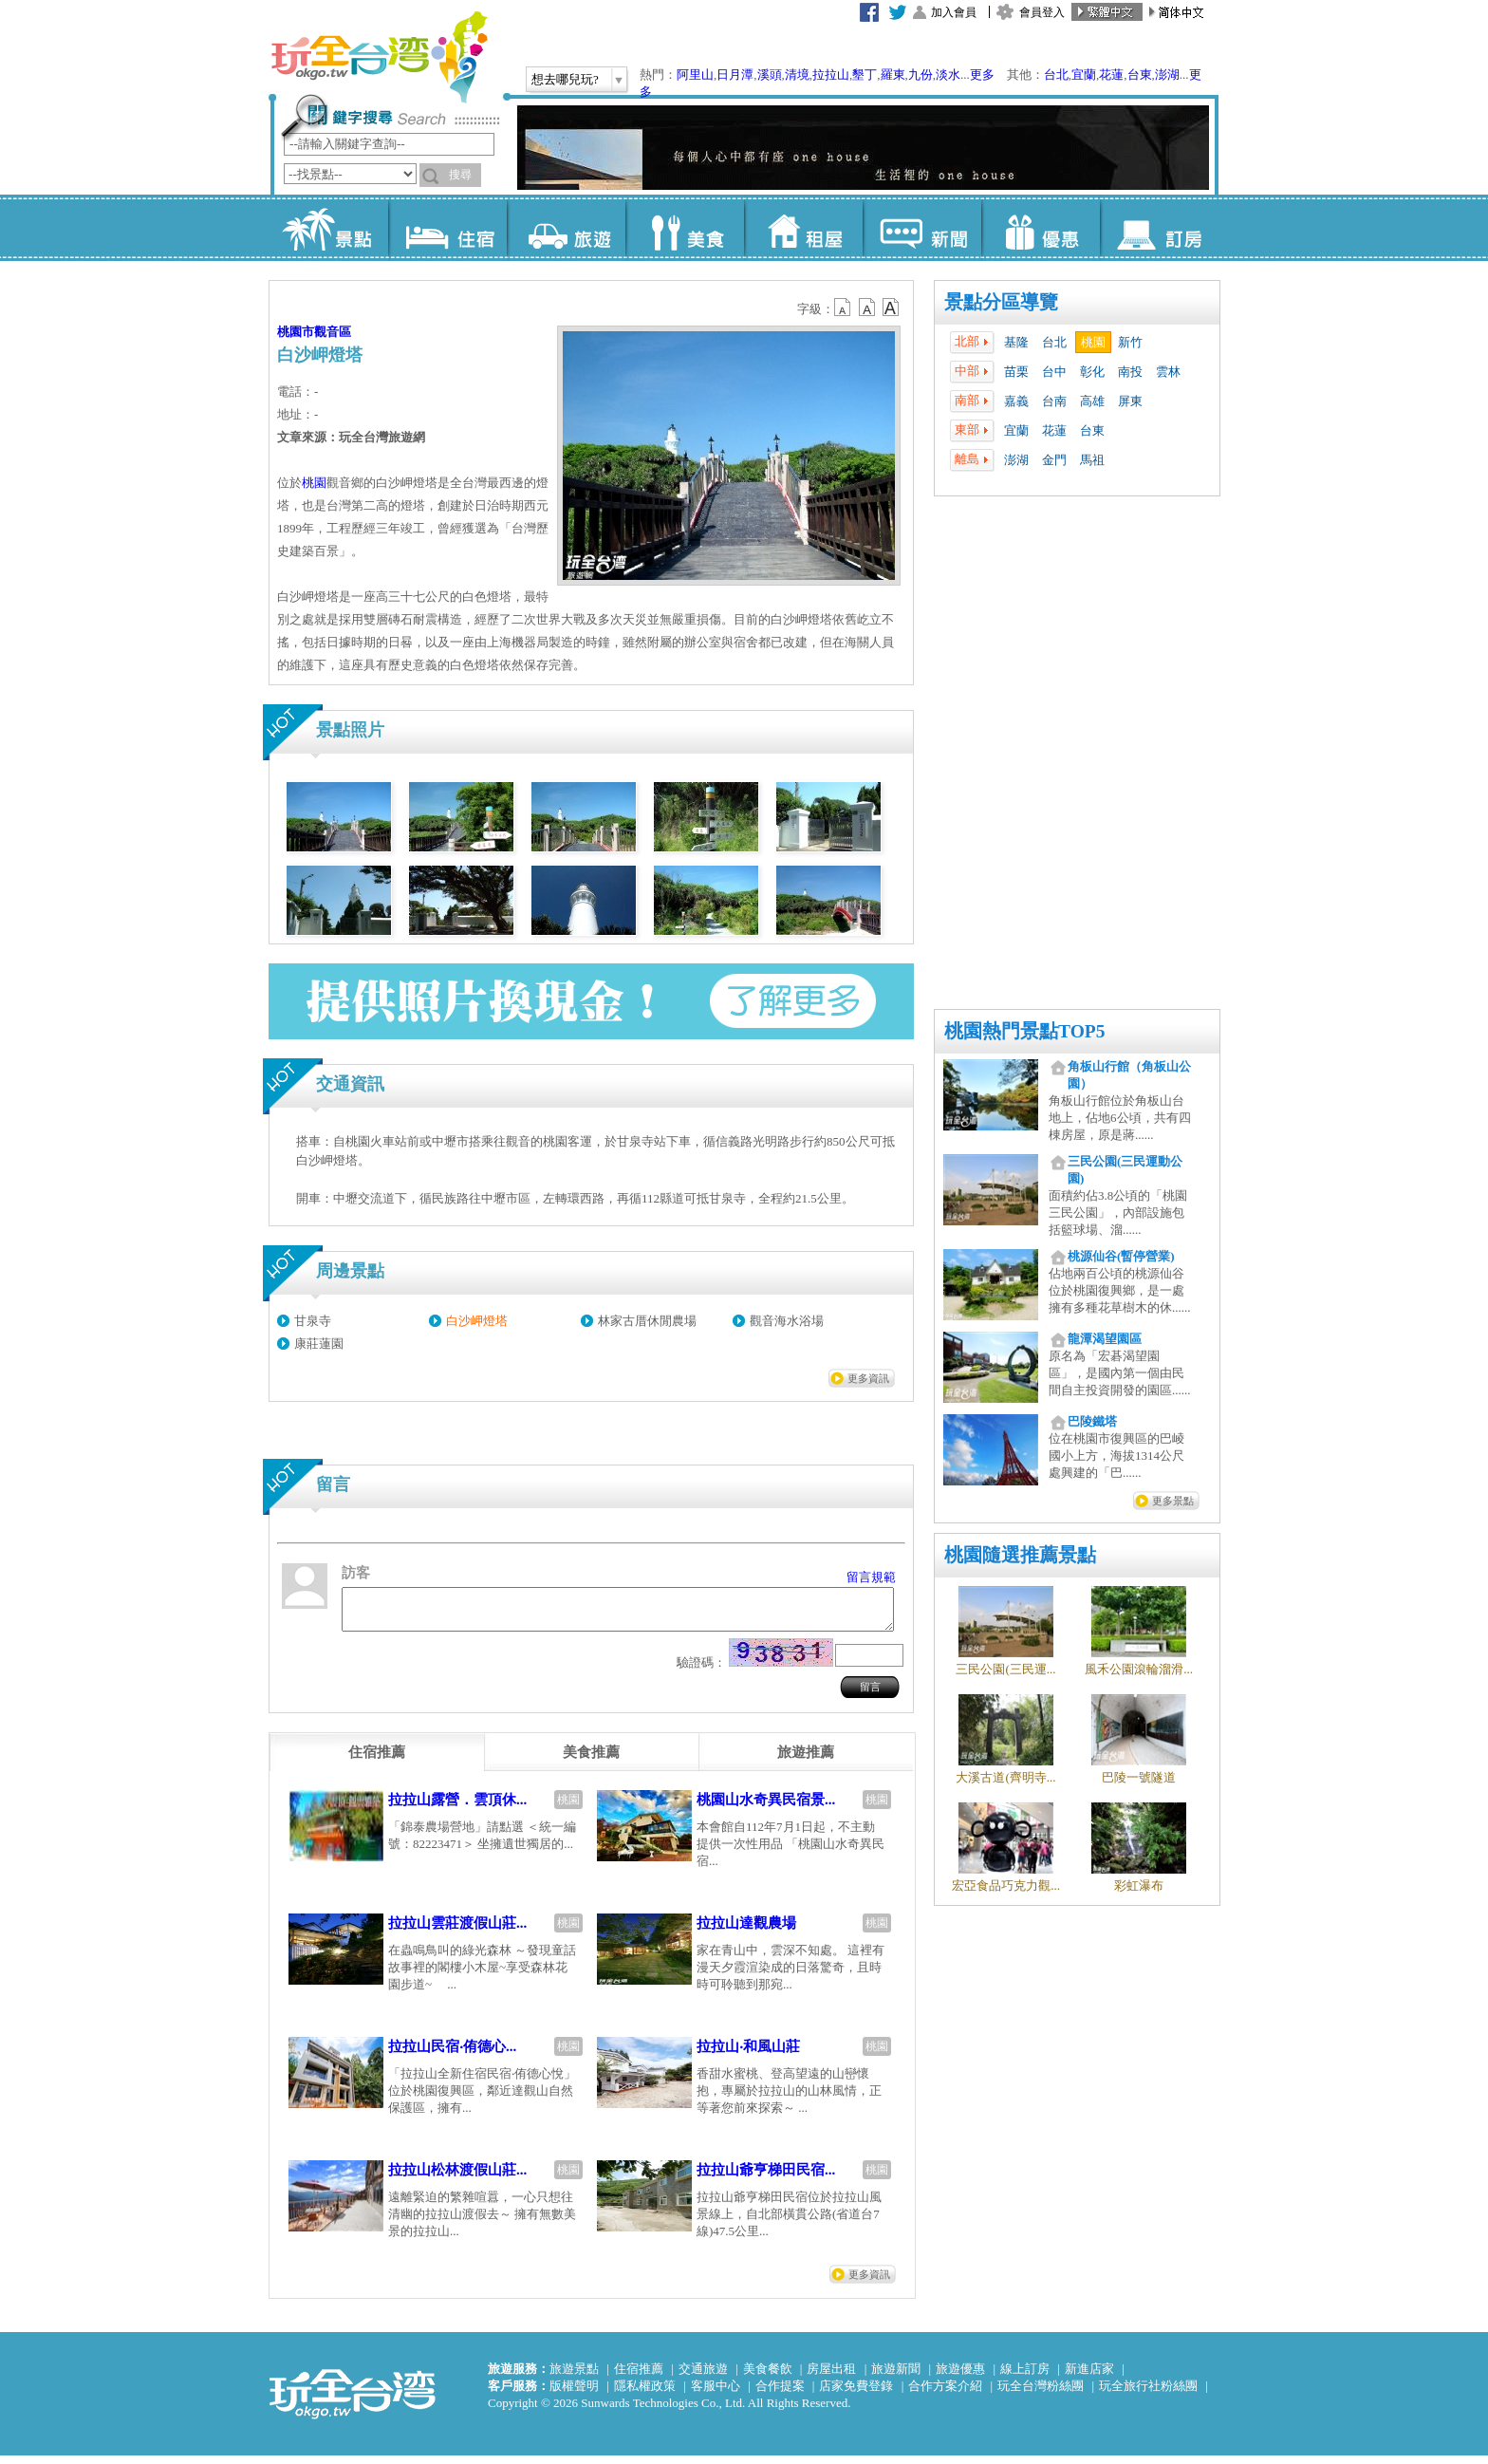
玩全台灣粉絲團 (1040, 2394)
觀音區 (332, 332)
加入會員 (953, 12)
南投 (1130, 371)
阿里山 (695, 74)
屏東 (1130, 401)
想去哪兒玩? (565, 79)
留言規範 (871, 1577)
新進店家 (1089, 2377)
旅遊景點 (574, 2377)
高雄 (1092, 401)
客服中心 (715, 2394)
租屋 (803, 228)
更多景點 (1173, 1500)
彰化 (1092, 371)
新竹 (1130, 342)
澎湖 (1167, 74)
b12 (843, 307)
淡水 (948, 74)
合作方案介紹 (945, 2394)
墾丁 (864, 74)
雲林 (1168, 371)
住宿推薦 (638, 2377)
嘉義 (1016, 401)
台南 (1054, 401)
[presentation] (377, 1761)
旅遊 (566, 228)
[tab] (377, 1761)
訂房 (1159, 228)
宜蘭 (1083, 74)
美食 (684, 228)
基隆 (1016, 342)
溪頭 (769, 74)
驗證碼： (701, 1671)
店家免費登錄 (856, 2394)
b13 (867, 307)
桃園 (1093, 342)
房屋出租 (831, 2377)
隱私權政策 (645, 2394)
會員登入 (1042, 12)
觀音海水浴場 (787, 1321)
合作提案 (780, 2394)
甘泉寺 (312, 1321)
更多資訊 (868, 1378)
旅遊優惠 (960, 2377)
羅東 (893, 74)
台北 (1056, 74)
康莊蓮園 (319, 1343)
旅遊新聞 (896, 2377)
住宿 (447, 228)
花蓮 (1111, 74)
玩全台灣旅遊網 (379, 57)
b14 (891, 307)
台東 (1139, 74)
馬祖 (1092, 460)
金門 (1054, 460)
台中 (1054, 371)
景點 (329, 228)
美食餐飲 (767, 2377)
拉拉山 (830, 74)
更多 (982, 74)
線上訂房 (1025, 2377)
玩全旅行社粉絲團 (1148, 2394)
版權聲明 (574, 2394)
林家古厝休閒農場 (647, 1321)
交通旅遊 (703, 2377)
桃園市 (295, 332)
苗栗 (1016, 371)
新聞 (922, 228)
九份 (920, 74)
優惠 (1040, 228)
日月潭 (734, 74)
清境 (797, 74)
